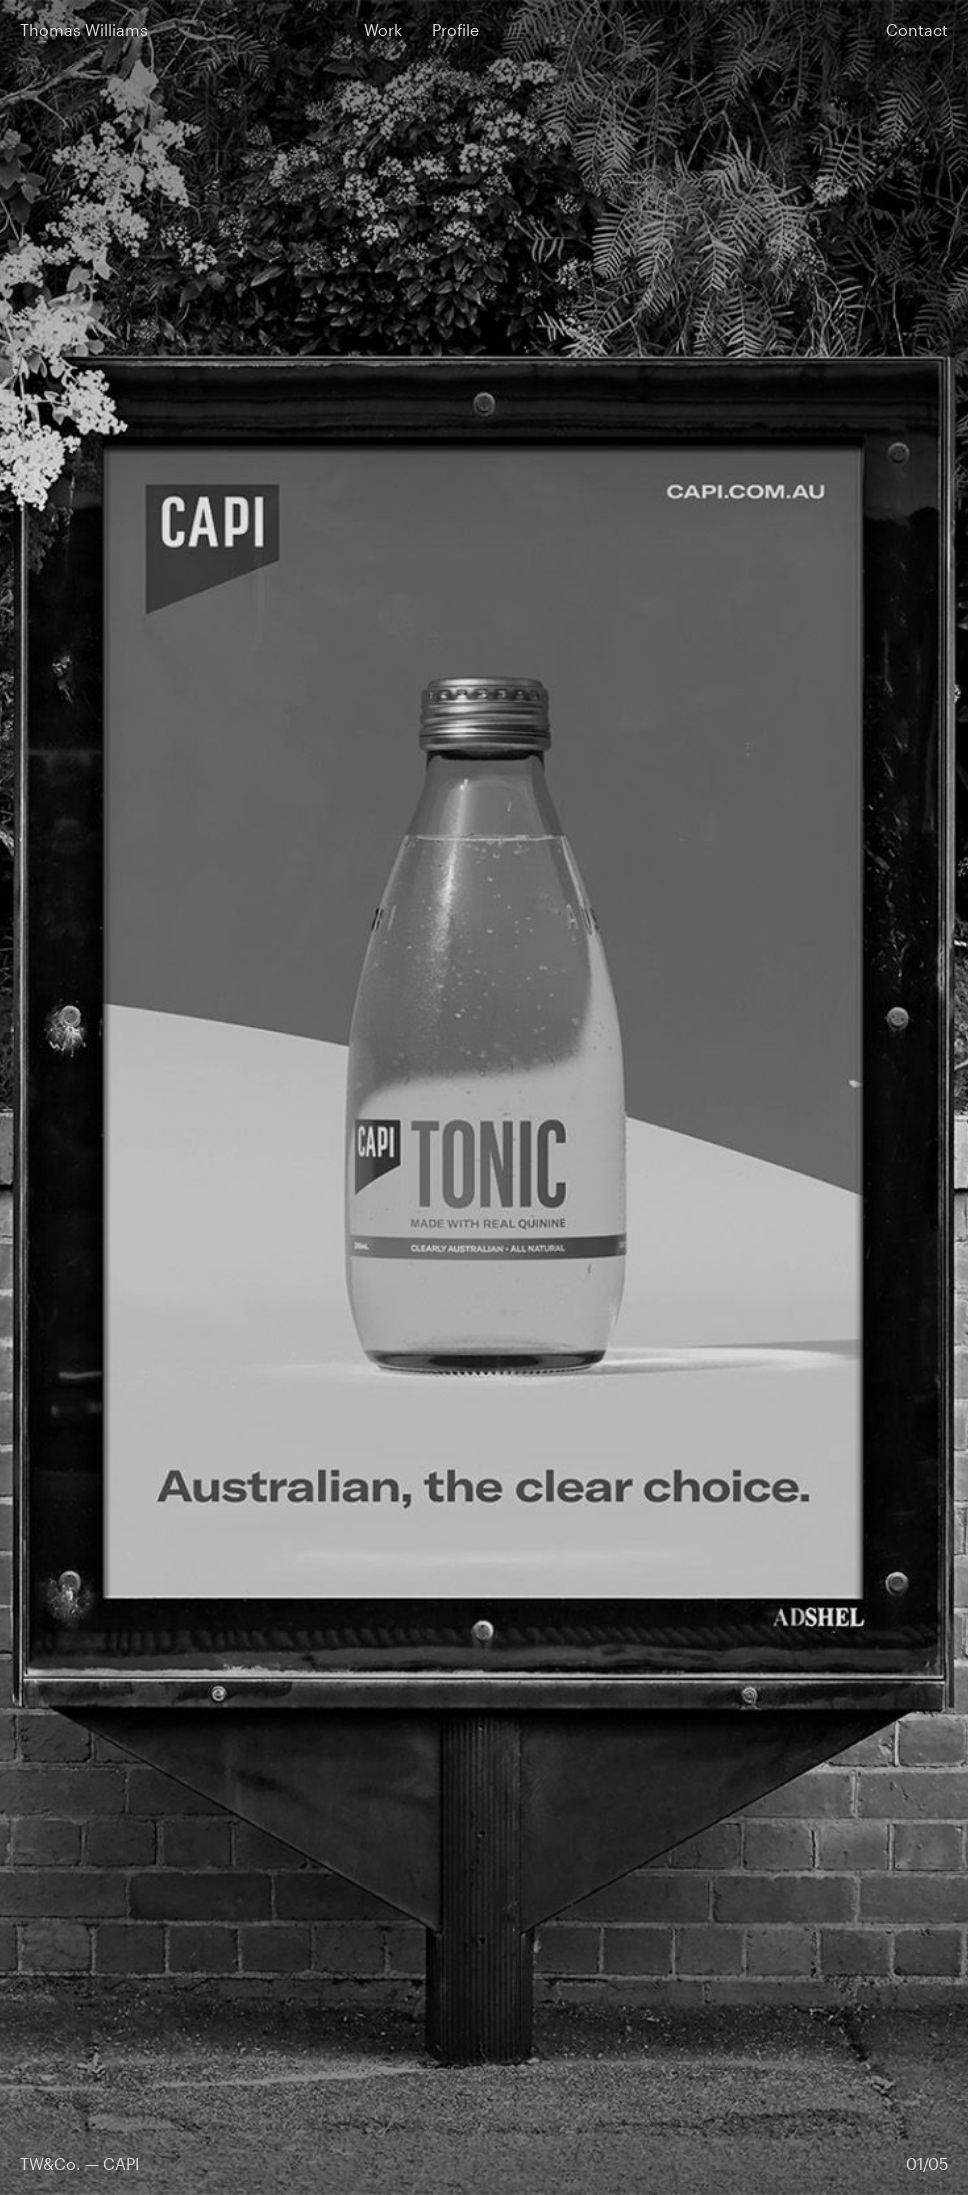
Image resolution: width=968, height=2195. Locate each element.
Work (383, 29)
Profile (455, 29)
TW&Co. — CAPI (79, 2163)
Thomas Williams (84, 29)
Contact (917, 29)
